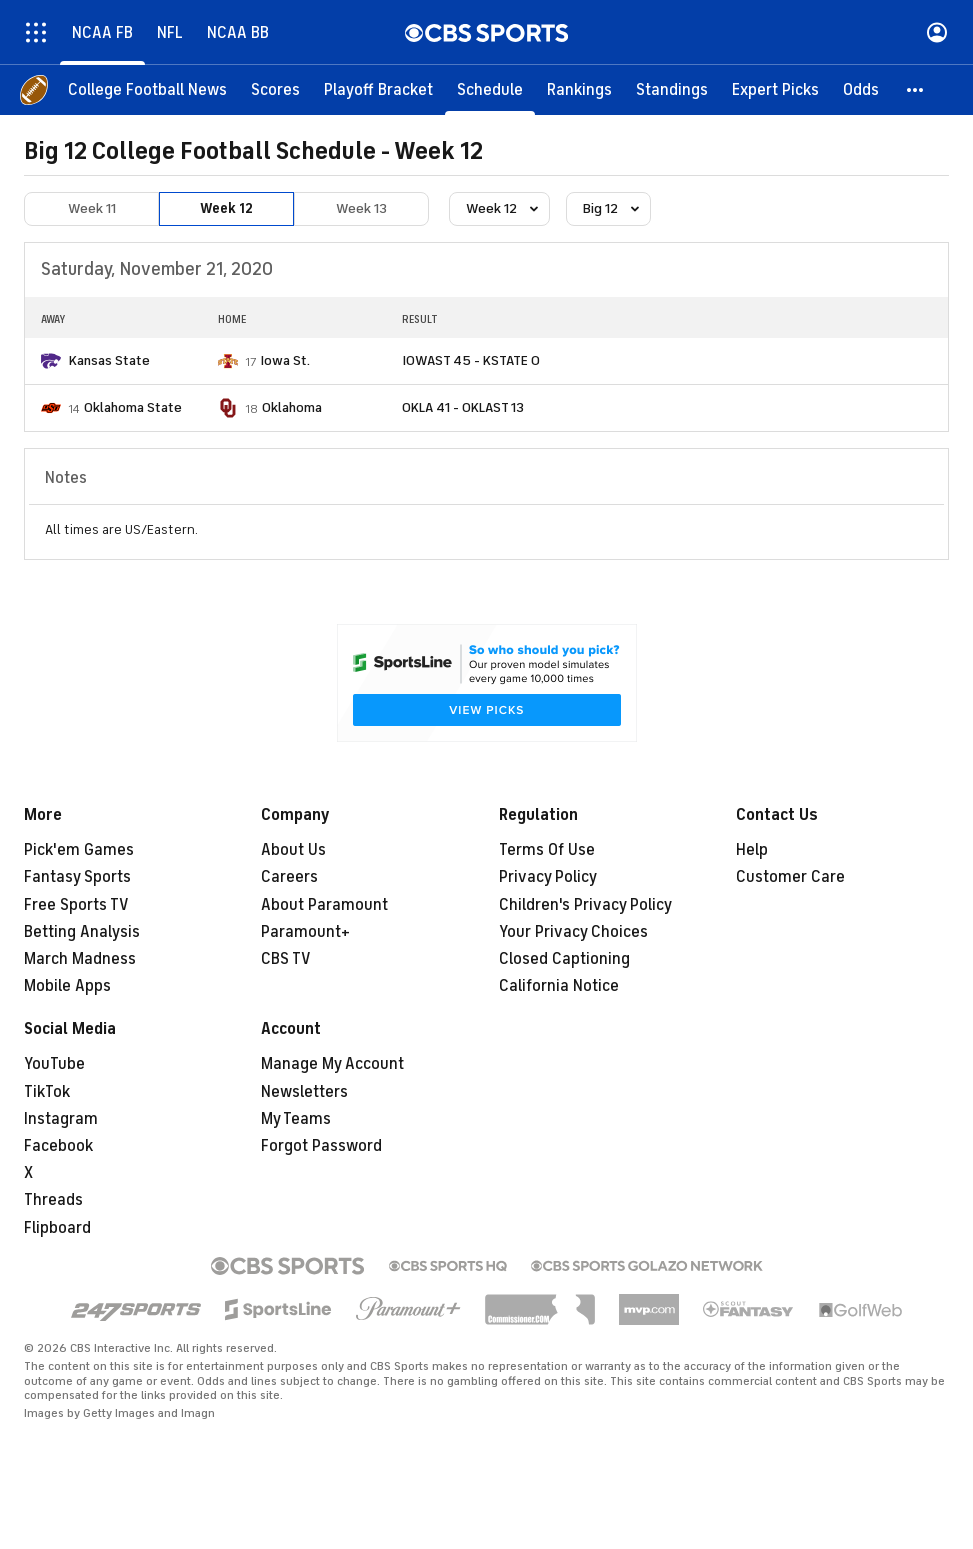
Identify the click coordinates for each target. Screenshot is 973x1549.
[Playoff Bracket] (378, 90)
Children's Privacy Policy (585, 905)
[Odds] (861, 90)
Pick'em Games (79, 850)
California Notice (559, 986)
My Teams (296, 1119)
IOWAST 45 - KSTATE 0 (471, 360)
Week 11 (92, 208)
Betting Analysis (82, 932)
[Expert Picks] (775, 90)
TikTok (47, 1092)
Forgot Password (321, 1146)
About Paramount (324, 905)
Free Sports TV (76, 905)
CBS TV (286, 959)
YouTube (54, 1064)
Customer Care (790, 877)
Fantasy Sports (77, 877)
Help (752, 850)
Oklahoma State (133, 407)
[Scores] (275, 90)
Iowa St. (285, 360)
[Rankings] (579, 90)
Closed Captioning (564, 959)
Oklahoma (292, 407)
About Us (293, 850)
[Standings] (672, 90)
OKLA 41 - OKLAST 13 (463, 407)
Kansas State (109, 360)
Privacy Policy (548, 877)
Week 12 (226, 208)
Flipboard (57, 1228)
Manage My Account (332, 1064)
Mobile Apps (67, 986)
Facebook (58, 1146)
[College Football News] (147, 90)
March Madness (80, 959)
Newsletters (304, 1092)
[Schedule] (490, 90)
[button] (916, 90)
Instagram (61, 1119)
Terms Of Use (547, 850)
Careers (289, 877)
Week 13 (361, 208)
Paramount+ (305, 932)
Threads (53, 1200)
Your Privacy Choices (573, 932)
